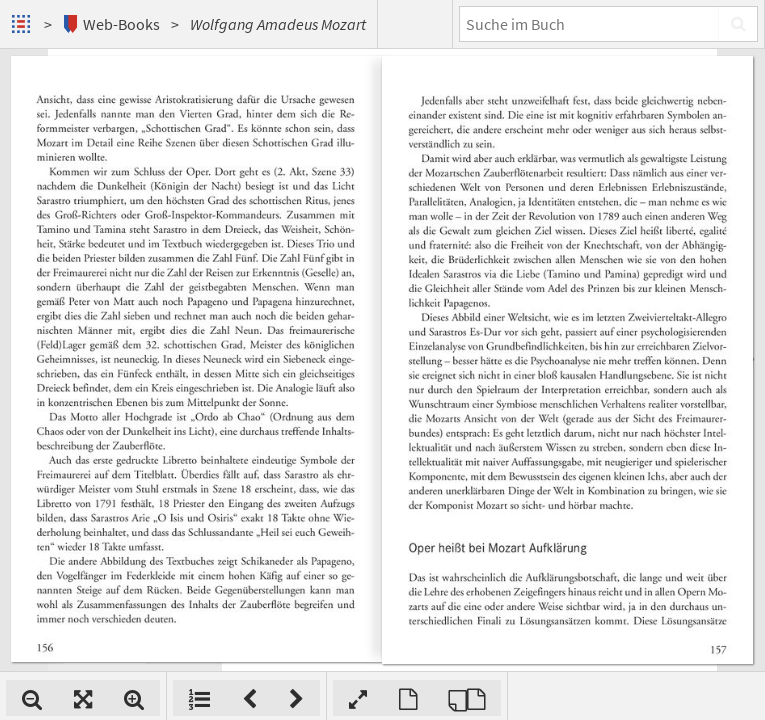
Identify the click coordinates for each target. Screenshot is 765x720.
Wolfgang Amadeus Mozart (278, 24)
